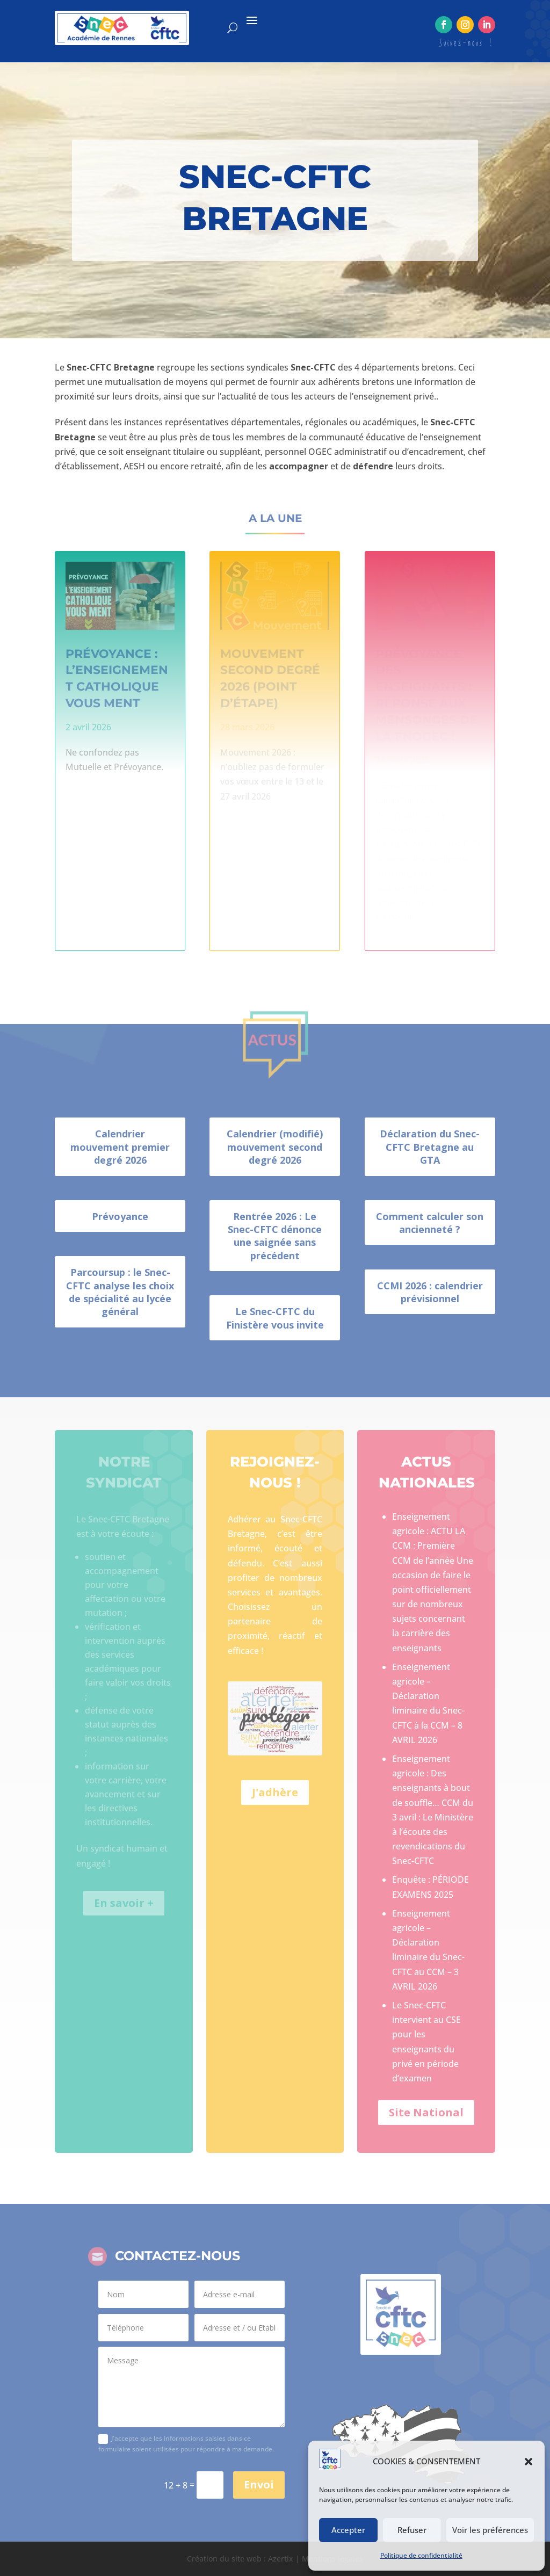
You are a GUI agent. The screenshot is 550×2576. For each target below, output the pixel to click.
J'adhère (275, 1792)
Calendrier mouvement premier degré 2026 (120, 1146)
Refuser (411, 2529)
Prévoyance (120, 1216)
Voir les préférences (490, 2529)
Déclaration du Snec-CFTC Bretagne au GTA (430, 1146)
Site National (426, 2112)
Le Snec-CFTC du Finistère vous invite (275, 1318)
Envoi (259, 2484)
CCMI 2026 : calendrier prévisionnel (430, 1292)
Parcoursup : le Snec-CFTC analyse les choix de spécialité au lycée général (120, 1292)
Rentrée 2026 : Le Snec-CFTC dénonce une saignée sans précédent (275, 1236)
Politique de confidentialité (421, 2555)
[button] (528, 2461)
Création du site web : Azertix (240, 2558)
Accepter (348, 2529)
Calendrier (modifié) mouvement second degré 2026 (275, 1146)
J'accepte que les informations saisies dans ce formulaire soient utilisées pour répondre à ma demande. (186, 2444)
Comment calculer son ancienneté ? (429, 1223)
